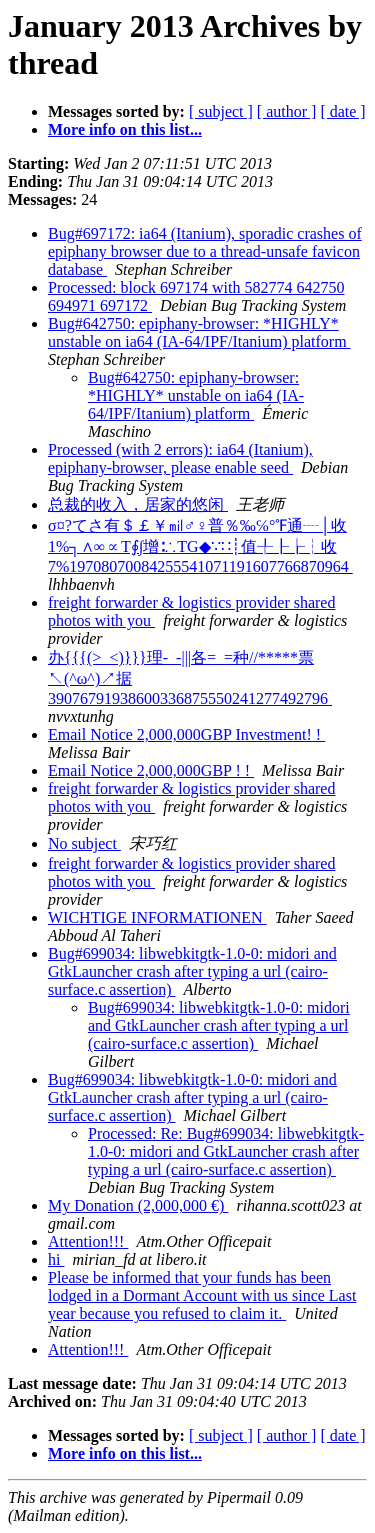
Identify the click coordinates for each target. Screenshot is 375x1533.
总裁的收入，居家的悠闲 (138, 504)
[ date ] (342, 111)
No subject (84, 843)
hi (56, 1259)
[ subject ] (221, 111)
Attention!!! (88, 1241)
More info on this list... (125, 129)
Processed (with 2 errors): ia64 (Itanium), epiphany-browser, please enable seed (180, 458)
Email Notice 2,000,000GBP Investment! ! (186, 734)
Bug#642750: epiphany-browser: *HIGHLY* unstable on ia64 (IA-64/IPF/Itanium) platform (199, 332)
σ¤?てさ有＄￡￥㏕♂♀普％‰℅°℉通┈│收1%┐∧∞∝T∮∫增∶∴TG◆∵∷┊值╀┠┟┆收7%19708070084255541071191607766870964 (200, 546)
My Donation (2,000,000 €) (138, 1205)
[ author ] (287, 111)
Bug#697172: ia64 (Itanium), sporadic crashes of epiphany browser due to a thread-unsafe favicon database (205, 251)
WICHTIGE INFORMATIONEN (157, 917)
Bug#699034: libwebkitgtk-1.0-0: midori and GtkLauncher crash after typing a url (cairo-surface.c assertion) (192, 971)
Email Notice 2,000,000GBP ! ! (151, 770)
